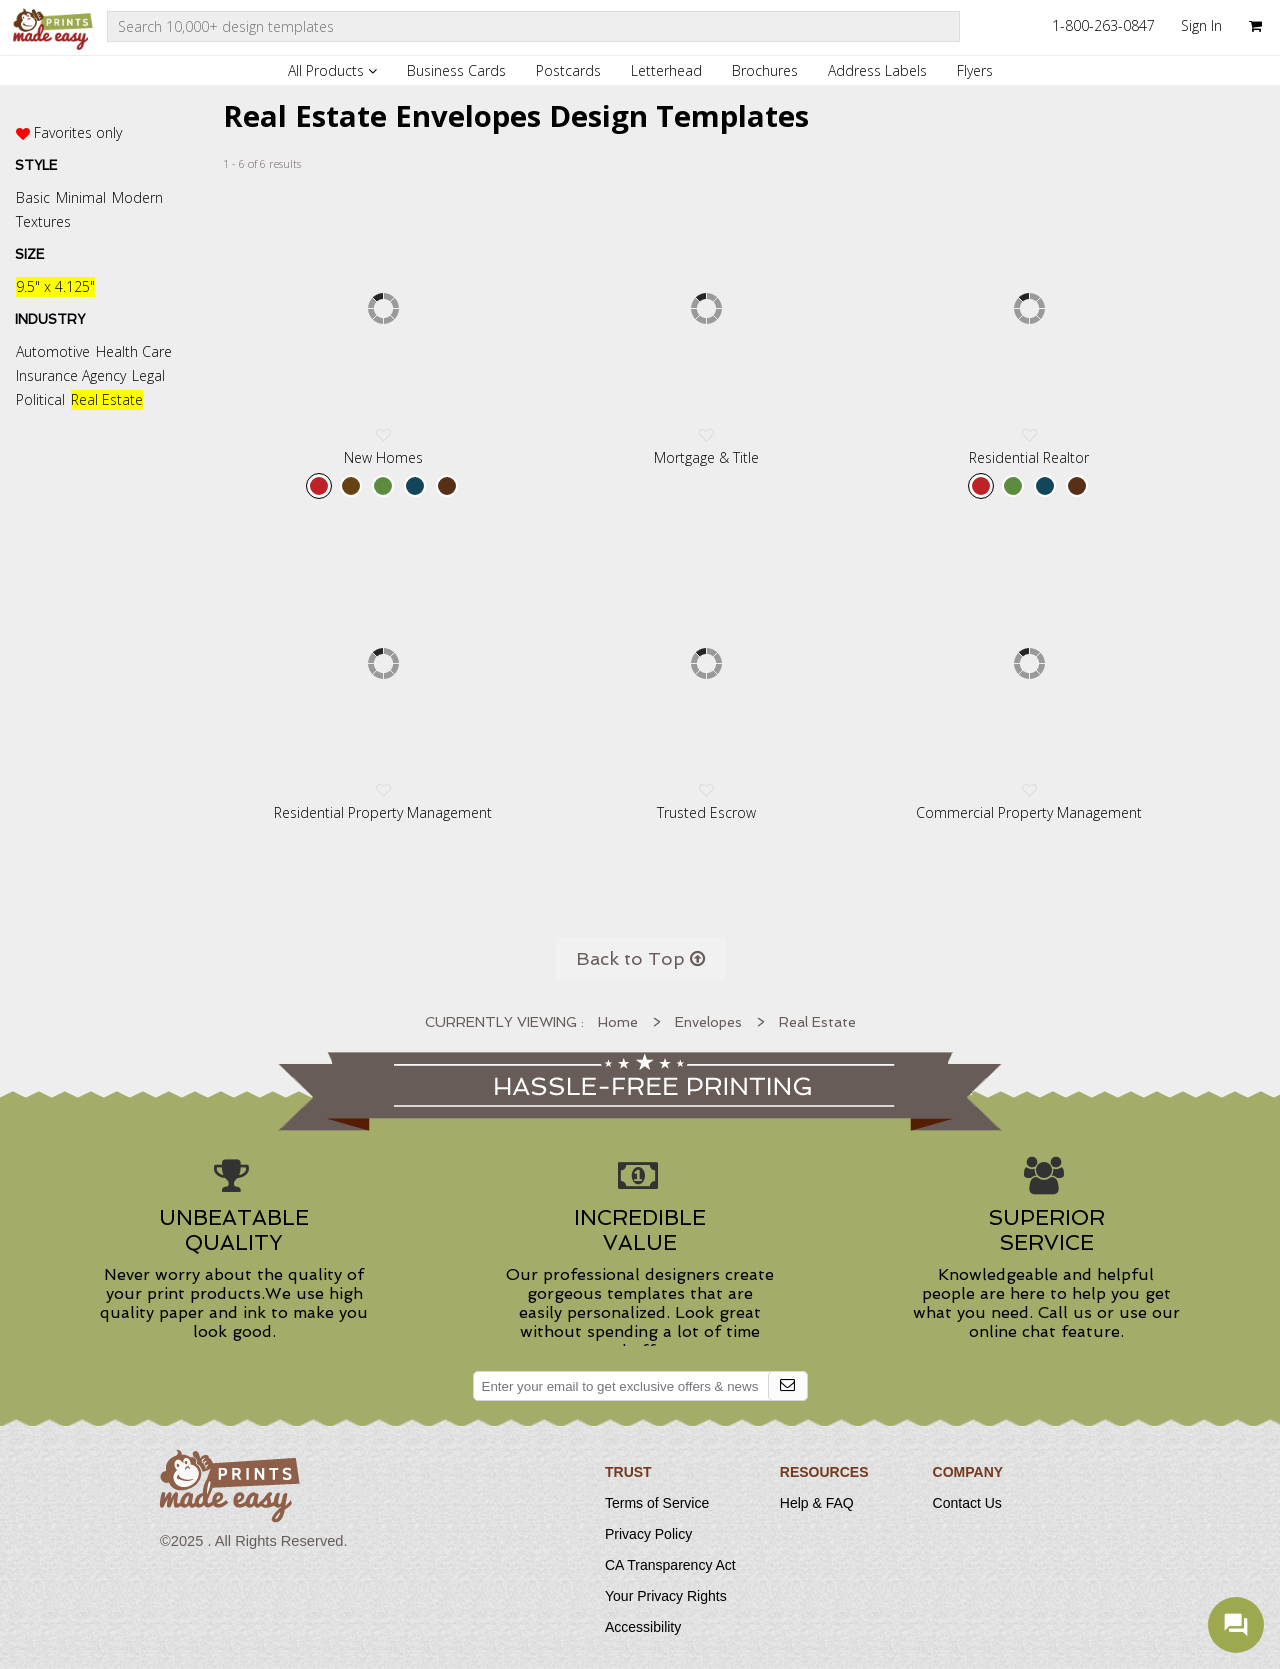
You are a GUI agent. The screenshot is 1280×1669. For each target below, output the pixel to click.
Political (40, 399)
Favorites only (78, 132)
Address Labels (877, 70)
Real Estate (107, 399)
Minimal (81, 197)
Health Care (134, 351)
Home (618, 1022)
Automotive (53, 351)
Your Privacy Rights (666, 1596)
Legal (148, 375)
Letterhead (666, 70)
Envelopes (708, 1022)
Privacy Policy (648, 1534)
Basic (33, 197)
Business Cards (456, 70)
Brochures (765, 70)
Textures (43, 221)
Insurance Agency (71, 375)
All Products (332, 70)
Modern (137, 197)
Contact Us (967, 1503)
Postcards (568, 70)
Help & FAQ (817, 1503)
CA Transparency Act (670, 1565)
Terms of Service (657, 1503)
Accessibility (643, 1627)
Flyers (975, 70)
